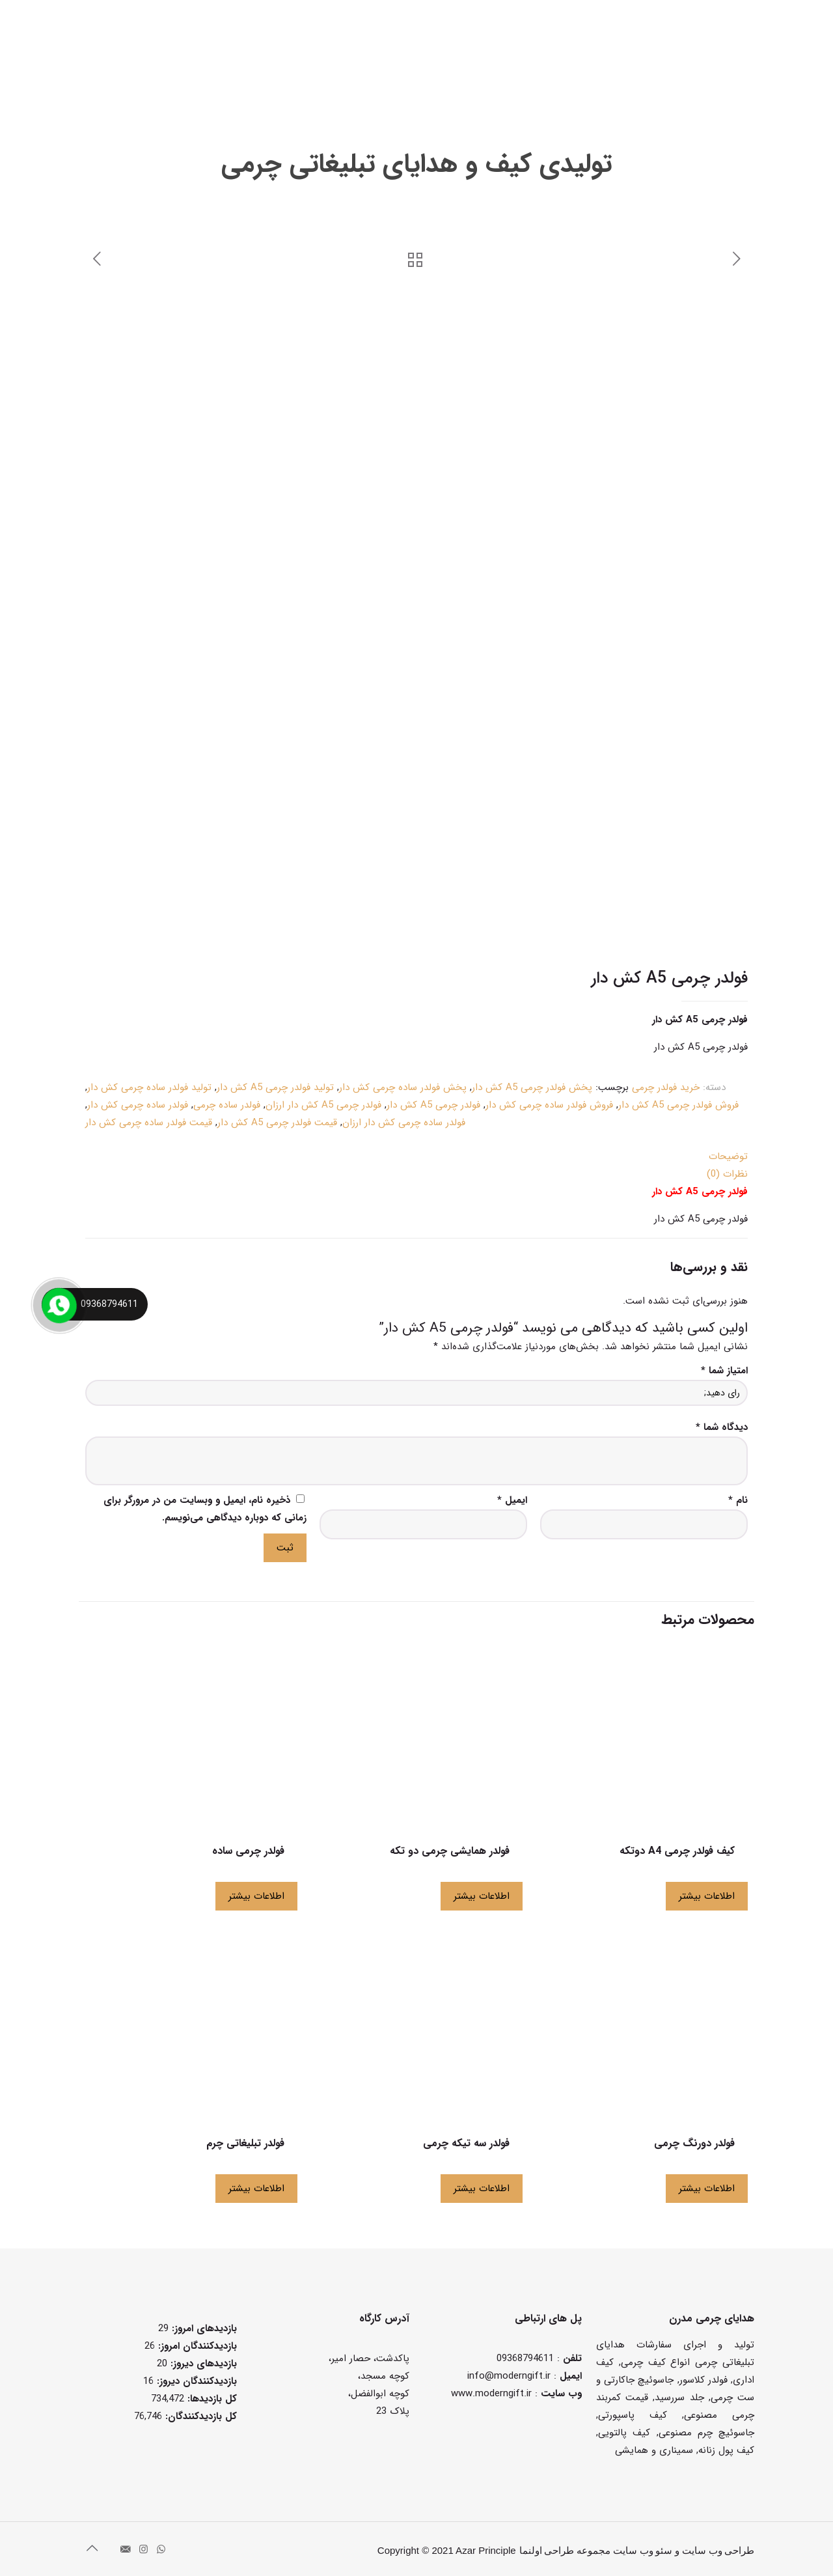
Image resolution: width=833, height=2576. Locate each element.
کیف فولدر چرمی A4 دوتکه (677, 1851)
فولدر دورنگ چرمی (694, 2143)
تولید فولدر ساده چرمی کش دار (149, 1087)
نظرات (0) (727, 1174)
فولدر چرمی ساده (248, 1851)
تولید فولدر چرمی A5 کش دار (275, 1087)
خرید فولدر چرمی (666, 1087)
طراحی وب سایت (718, 2550)
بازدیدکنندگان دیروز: (195, 2381)
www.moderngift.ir (491, 2393)
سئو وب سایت (643, 2550)
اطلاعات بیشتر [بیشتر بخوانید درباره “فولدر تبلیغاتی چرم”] (256, 2188)
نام (738, 1500)
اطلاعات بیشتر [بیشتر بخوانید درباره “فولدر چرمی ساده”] (256, 1896)
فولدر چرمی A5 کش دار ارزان (323, 1105)
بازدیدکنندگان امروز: (196, 2346)
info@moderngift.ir (509, 2376)
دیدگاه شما (722, 1427)
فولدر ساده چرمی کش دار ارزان (403, 1122)
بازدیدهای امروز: (203, 2328)
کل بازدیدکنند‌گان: (199, 2416)
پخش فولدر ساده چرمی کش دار (403, 1087)
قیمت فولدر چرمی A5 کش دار (277, 1122)
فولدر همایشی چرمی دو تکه (450, 1851)
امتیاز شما (724, 1371)
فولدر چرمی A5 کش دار (433, 1105)
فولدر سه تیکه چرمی (466, 2143)
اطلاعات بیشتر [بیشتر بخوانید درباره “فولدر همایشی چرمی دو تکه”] (482, 1896)
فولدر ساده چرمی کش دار (137, 1105)
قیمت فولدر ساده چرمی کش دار (148, 1122)
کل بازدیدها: (210, 2399)
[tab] (416, 1157)
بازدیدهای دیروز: (202, 2364)
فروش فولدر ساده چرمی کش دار (549, 1105)
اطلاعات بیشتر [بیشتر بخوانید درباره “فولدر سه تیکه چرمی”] (482, 2188)
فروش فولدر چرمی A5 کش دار (678, 1105)
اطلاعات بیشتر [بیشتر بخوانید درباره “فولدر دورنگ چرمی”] (707, 2188)
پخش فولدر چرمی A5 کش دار (532, 1087)
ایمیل (512, 1500)
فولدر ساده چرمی (226, 1105)
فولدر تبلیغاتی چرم (245, 2143)
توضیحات (728, 1156)
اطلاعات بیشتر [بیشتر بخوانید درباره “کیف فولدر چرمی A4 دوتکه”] (707, 1896)
